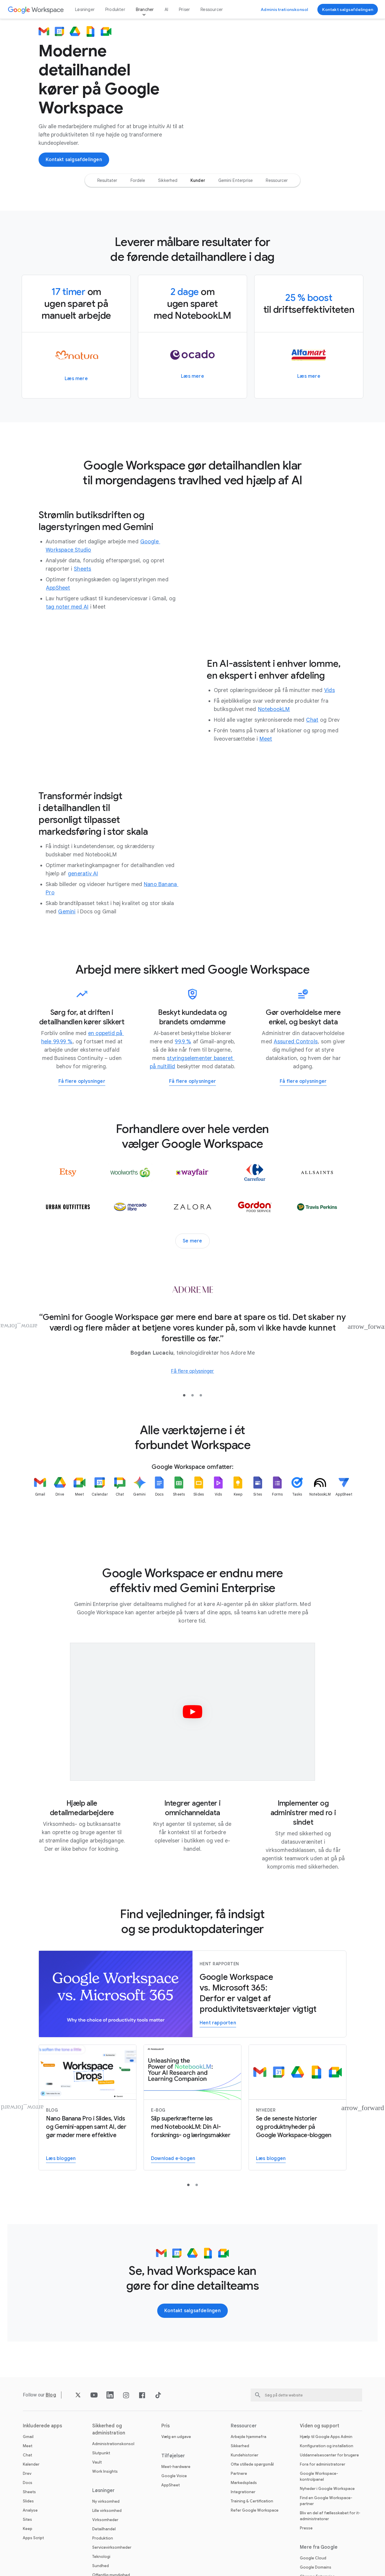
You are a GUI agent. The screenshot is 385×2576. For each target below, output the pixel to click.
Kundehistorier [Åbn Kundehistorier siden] (244, 2455)
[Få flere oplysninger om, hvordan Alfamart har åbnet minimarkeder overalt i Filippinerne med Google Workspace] (308, 376)
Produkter (115, 9)
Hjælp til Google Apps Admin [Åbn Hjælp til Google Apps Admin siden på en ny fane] (326, 2436)
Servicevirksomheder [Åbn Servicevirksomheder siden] (111, 2547)
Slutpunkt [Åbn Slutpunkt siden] (101, 2453)
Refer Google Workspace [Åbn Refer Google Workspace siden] (255, 2510)
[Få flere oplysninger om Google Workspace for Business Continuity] (81, 1082)
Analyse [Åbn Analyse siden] (30, 2510)
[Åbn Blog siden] (51, 2395)
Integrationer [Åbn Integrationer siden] (243, 2491)
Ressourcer (212, 9)
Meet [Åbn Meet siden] (27, 2445)
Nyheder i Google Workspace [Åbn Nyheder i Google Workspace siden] (327, 2488)
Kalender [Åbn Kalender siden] (31, 2464)
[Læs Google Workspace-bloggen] (271, 2159)
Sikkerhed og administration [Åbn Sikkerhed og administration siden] (108, 2429)
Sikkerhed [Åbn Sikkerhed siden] (240, 2445)
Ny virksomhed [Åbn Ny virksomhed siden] (106, 2501)
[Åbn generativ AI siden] (83, 873)
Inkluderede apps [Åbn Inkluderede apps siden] (42, 2426)
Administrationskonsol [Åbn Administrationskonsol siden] (113, 2443)
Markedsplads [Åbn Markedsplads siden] (244, 2482)
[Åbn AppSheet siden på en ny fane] (58, 588)
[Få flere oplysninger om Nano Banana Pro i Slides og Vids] (61, 2159)
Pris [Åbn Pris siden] (165, 2426)
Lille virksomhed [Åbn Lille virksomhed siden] (107, 2510)
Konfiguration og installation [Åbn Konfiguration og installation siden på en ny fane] (326, 2445)
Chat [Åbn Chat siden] (27, 2455)
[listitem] (40, 1502)
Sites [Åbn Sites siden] (27, 2519)
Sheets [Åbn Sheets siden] (29, 2491)
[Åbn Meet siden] (266, 739)
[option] (107, 180)
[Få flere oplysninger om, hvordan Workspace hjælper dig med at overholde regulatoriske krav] (303, 1082)
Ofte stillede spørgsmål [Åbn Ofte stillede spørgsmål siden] (252, 2464)
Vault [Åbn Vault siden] (97, 2462)
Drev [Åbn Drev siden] (27, 2473)
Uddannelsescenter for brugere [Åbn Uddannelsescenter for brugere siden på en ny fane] (329, 2455)
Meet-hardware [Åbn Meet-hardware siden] (175, 2466)
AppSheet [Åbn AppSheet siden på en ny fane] (170, 2485)
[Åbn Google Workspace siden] (36, 10)
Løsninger (85, 9)
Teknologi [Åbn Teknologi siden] (101, 2556)
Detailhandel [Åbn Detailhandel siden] (104, 2528)
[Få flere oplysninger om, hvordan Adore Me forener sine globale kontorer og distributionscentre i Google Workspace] (192, 1371)
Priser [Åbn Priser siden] (184, 9)
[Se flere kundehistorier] (192, 1241)
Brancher (145, 9)
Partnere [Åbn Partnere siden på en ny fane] (239, 2473)
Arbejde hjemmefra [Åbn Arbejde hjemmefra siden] (248, 2436)
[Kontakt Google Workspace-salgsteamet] (347, 9)
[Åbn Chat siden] (312, 720)
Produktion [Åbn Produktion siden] (102, 2538)
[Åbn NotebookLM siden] (274, 709)
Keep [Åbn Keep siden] (27, 2528)
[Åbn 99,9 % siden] (183, 1041)
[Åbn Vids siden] (329, 690)
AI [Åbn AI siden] (166, 9)
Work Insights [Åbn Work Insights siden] (105, 2471)
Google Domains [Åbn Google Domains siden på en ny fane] (315, 2567)
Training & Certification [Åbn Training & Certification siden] (252, 2501)
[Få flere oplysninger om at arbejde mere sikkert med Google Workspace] (192, 1082)
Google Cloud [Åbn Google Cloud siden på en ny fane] (313, 2558)
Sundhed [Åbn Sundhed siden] (100, 2565)
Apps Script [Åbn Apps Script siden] (33, 2537)
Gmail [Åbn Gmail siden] (28, 2436)
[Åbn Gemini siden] (66, 911)
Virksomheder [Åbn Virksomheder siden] (105, 2519)
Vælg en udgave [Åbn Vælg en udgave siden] (176, 2436)
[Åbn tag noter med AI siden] (67, 607)
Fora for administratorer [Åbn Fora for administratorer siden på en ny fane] (322, 2464)
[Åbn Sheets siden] (82, 569)
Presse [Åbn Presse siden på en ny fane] (306, 2528)
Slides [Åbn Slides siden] (28, 2501)
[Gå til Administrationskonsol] (284, 9)
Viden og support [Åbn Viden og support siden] (319, 2426)
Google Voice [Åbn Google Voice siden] (174, 2475)
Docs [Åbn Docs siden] (27, 2482)
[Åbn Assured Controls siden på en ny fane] (296, 1041)
